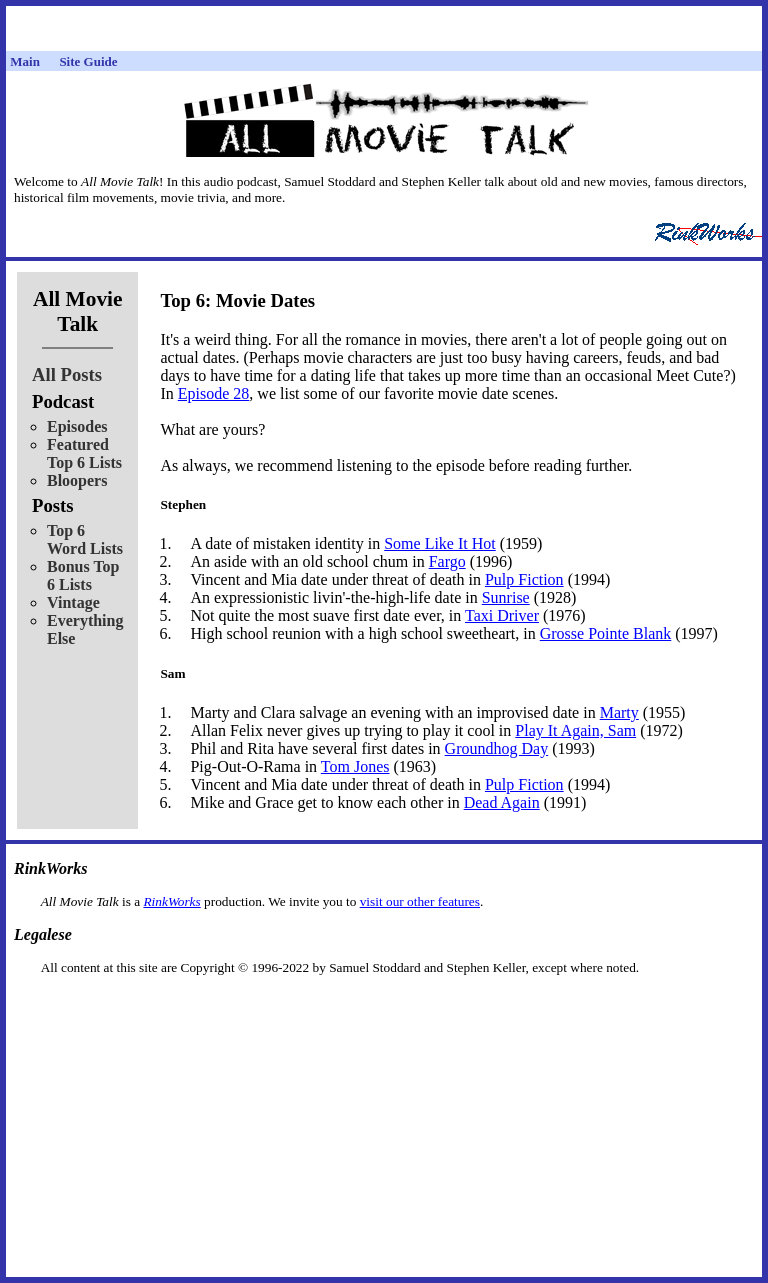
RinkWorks (171, 901)
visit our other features (420, 901)
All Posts (67, 374)
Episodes (77, 426)
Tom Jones (355, 766)
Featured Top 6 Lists (84, 453)
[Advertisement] (384, 1007)
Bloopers (77, 480)
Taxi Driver (502, 615)
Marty (619, 712)
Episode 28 (214, 393)
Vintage (73, 602)
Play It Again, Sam (575, 730)
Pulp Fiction (524, 579)
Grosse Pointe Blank (606, 633)
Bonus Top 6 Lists (83, 575)
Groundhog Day (497, 748)
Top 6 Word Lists (85, 539)
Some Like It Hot (440, 543)
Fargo (447, 561)
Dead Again (502, 802)
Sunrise (506, 597)
